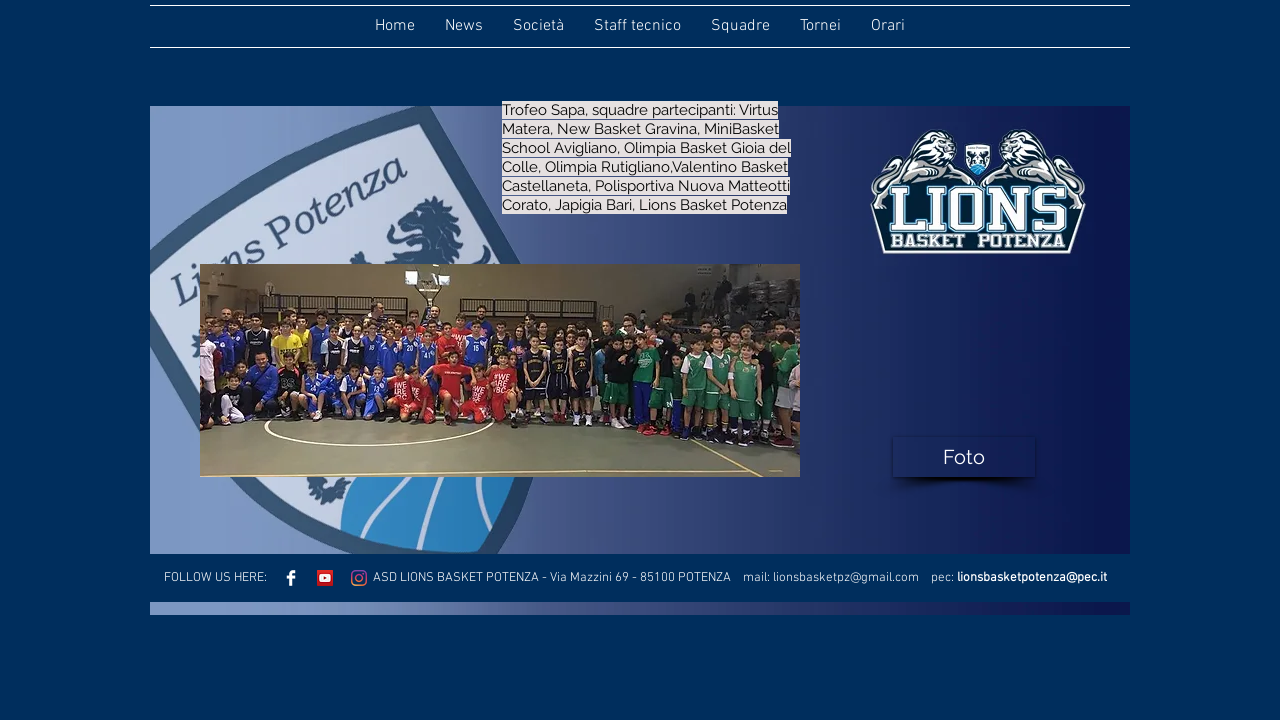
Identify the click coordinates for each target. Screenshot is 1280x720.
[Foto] (964, 457)
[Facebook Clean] (291, 578)
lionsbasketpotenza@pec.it (1032, 578)
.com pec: (924, 578)
